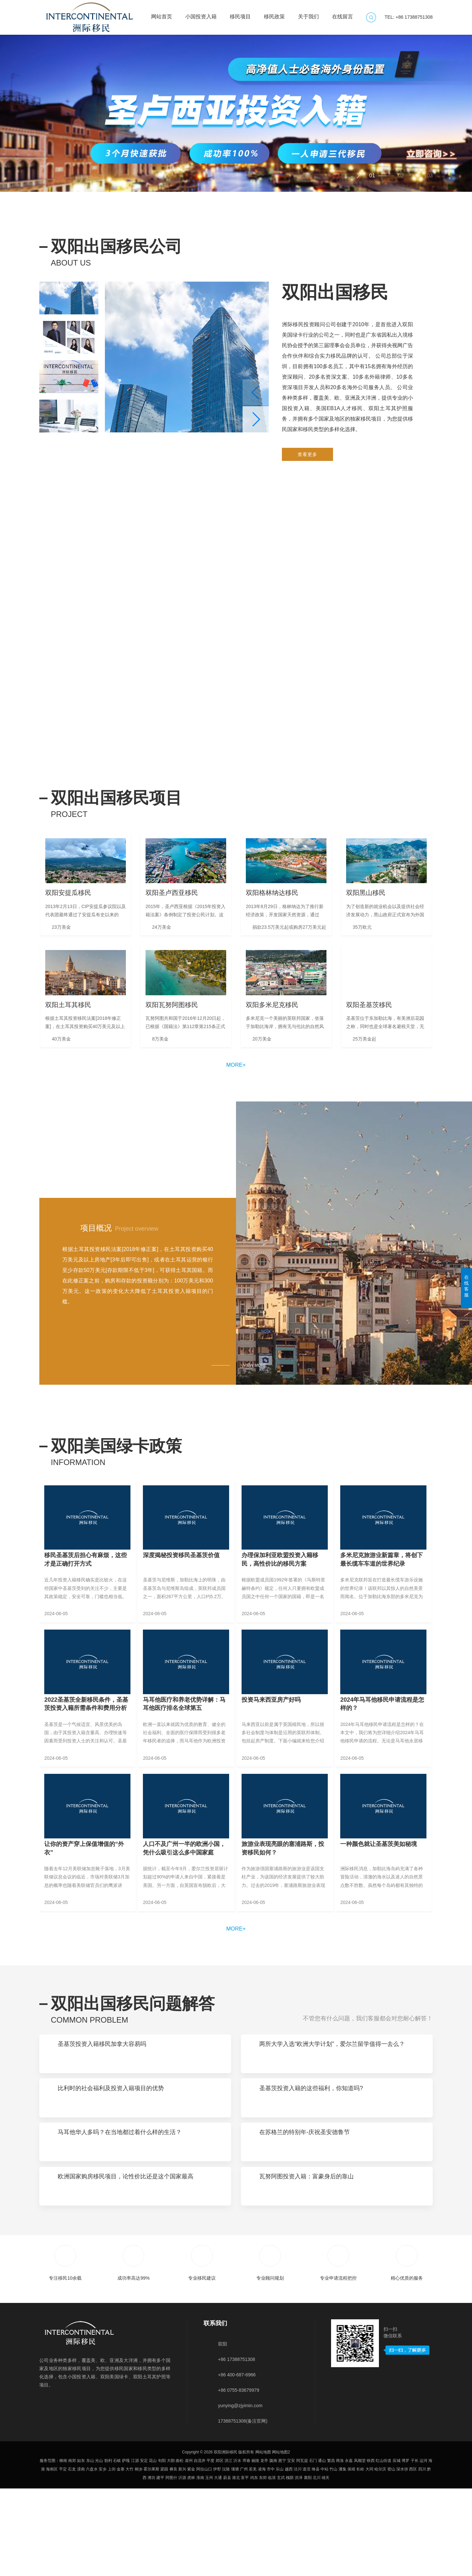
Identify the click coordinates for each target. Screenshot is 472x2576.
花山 (153, 2548)
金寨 (121, 2556)
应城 (397, 2548)
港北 (236, 2565)
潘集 (342, 2556)
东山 (90, 2548)
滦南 (81, 2556)
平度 (210, 2548)
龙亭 (264, 2548)
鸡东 (254, 2565)
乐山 (280, 2556)
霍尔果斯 (151, 2556)
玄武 (281, 2565)
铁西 (371, 2548)
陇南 (273, 2548)
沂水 (237, 2548)
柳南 (63, 2548)
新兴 (182, 2556)
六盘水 (92, 2556)
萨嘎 (126, 2548)
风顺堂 (360, 2548)
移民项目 (240, 13)
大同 (369, 2556)
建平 (160, 2565)
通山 (322, 2548)
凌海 (262, 2556)
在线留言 (342, 13)
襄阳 (308, 2565)
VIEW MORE (254, 1399)
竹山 (333, 2556)
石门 (313, 2548)
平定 (63, 2556)
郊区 (220, 2548)
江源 (135, 2548)
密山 (391, 2556)
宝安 (291, 2548)
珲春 (246, 2548)
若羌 (253, 2556)
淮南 (200, 2565)
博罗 (405, 2548)
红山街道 (383, 2548)
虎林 (191, 2565)
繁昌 (331, 2548)
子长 (415, 2548)
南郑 (72, 2548)
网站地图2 (281, 2539)
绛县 (316, 2556)
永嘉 (349, 2548)
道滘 (306, 2556)
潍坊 (151, 2565)
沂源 (182, 2565)
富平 (245, 2565)
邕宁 (282, 2548)
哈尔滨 (380, 2556)
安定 (144, 2548)
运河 (423, 2548)
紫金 (191, 2556)
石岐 (117, 2548)
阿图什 (171, 2565)
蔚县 (227, 2565)
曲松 (180, 2548)
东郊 (263, 2565)
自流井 (200, 2548)
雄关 (325, 2565)
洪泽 (299, 2565)
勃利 (108, 2548)
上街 (112, 2556)
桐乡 (139, 2556)
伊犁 (217, 2556)
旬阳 (162, 2548)
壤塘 (235, 2556)
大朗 (171, 2548)
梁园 (164, 2556)
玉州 (209, 2565)
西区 (413, 2556)
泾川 (298, 2556)
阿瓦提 (302, 2548)
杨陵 (255, 2548)
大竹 (129, 2556)
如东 (81, 2548)
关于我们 (308, 13)
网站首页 (161, 13)
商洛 (340, 2548)
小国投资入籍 (201, 13)
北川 (317, 2565)
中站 (324, 2556)
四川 (422, 2556)
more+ (236, 1097)
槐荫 (290, 2565)
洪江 (228, 2548)
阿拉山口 (204, 2556)
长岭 (360, 2556)
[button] (358, 176)
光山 (99, 2548)
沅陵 (226, 2556)
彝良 (173, 2556)
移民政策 (274, 13)
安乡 (103, 2556)
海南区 (52, 2556)
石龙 (72, 2556)
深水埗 (402, 2556)
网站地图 (263, 2539)
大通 (218, 2565)
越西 (289, 2556)
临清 (272, 2565)
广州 (244, 2556)
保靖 (351, 2556)
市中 (271, 2556)
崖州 (189, 2548)
